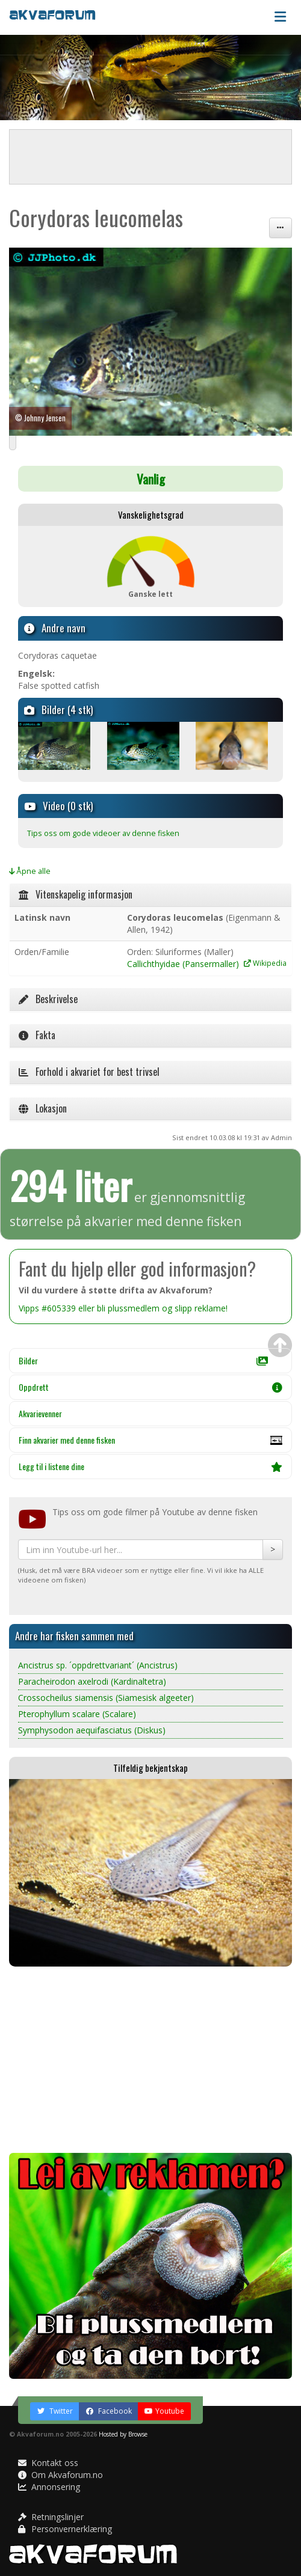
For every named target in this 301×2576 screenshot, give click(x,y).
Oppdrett (150, 1387)
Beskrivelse (48, 999)
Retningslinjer (51, 2517)
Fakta (37, 1035)
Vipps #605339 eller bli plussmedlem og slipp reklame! (123, 1308)
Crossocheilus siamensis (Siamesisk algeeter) (106, 1697)
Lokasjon (43, 1108)
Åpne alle (30, 871)
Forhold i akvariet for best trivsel (89, 1071)
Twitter (55, 2411)
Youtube (164, 2411)
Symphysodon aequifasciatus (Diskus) (92, 1730)
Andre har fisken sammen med (74, 1635)
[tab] (150, 895)
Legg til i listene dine (150, 1466)
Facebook (108, 2411)
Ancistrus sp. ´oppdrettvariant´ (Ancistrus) (98, 1665)
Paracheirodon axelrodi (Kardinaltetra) (92, 1681)
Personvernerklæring (65, 2529)
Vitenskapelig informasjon (75, 894)
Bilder (143, 1360)
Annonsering (49, 2486)
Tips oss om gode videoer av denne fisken (103, 833)
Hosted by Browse (123, 2434)
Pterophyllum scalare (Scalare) (77, 1714)
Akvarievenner (40, 1413)
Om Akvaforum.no (60, 2474)
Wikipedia (265, 963)
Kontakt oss (48, 2462)
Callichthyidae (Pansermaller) (183, 963)
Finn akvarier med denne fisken (150, 1443)
